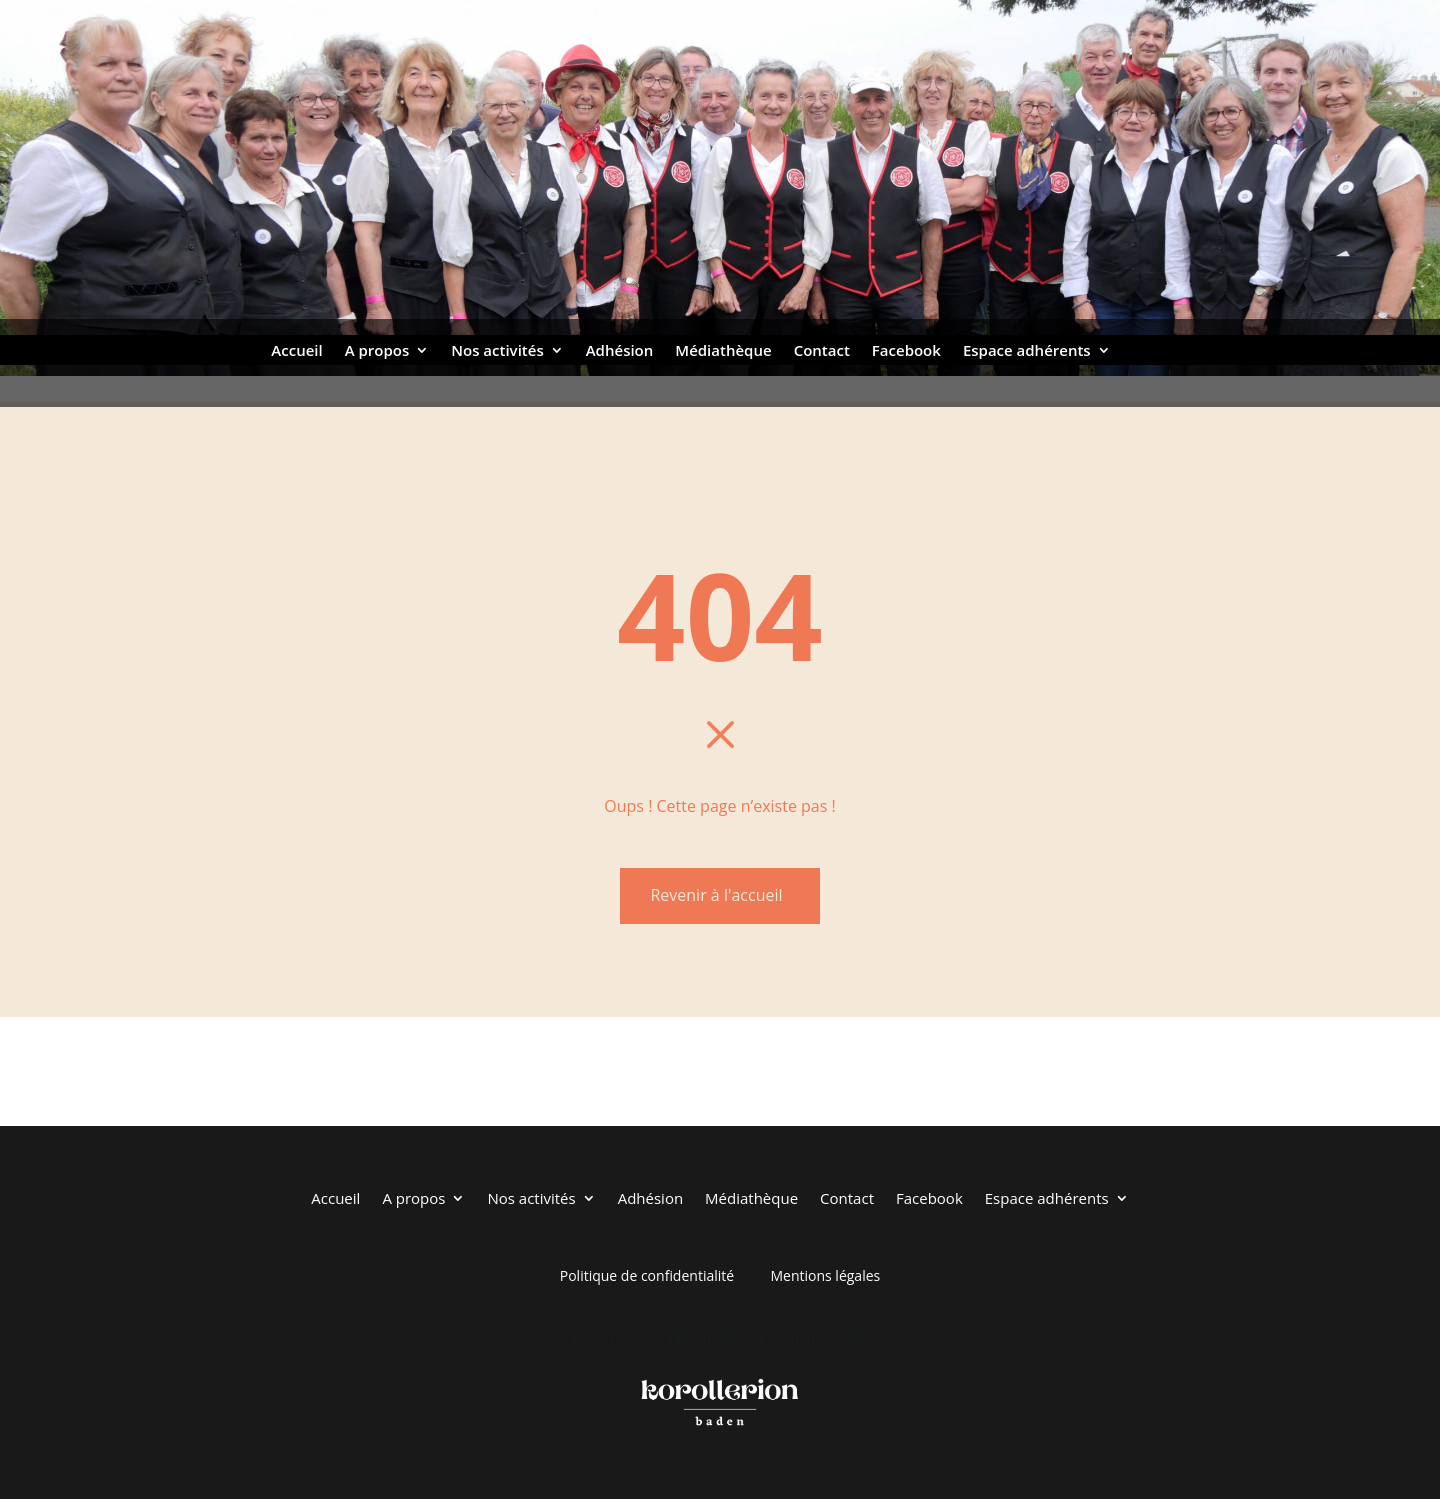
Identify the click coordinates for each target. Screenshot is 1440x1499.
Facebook (906, 351)
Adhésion (620, 351)
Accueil (296, 351)
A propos (377, 351)
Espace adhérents (1027, 351)
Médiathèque (723, 351)
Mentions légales (825, 1275)
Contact (822, 351)
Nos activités (497, 351)
